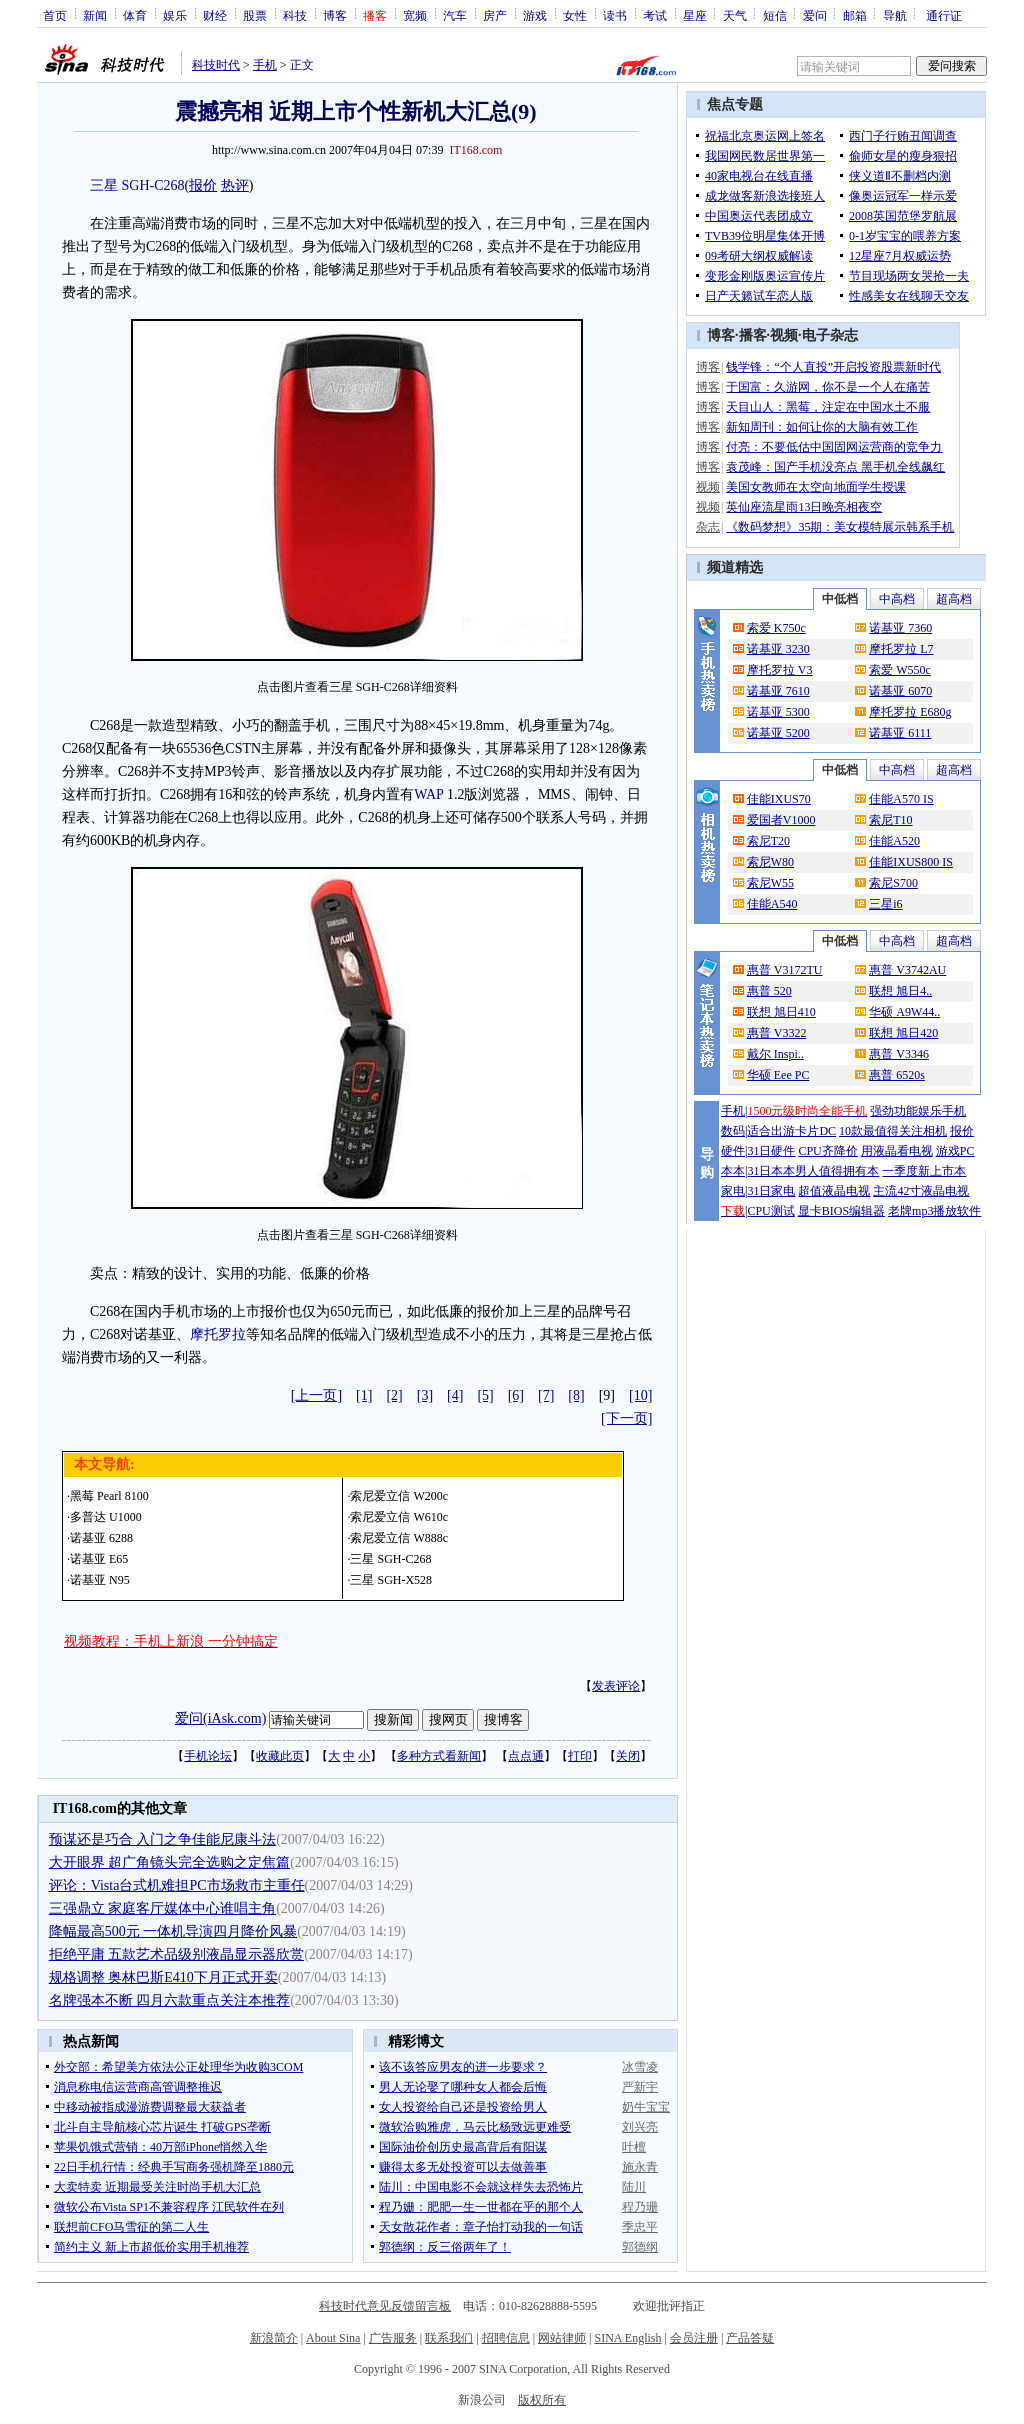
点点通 (526, 1756)
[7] (546, 1395)
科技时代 (216, 65)
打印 (580, 1756)
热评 (235, 185)
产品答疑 (750, 2338)
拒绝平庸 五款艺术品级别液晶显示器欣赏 (177, 1954)
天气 (735, 15)
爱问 (815, 15)
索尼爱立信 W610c (399, 1517)
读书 (615, 15)
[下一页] (626, 1418)
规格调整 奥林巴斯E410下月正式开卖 (163, 1977)
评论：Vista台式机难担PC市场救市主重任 (177, 1885)
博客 (335, 15)
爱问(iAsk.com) (220, 1718)
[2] (394, 1395)
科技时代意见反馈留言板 (385, 2306)
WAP (428, 794)
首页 (55, 15)
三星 (104, 185)
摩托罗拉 (218, 1334)
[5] (485, 1395)
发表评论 (616, 1686)
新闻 (95, 15)
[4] (455, 1395)
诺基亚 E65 (99, 1559)
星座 (695, 15)
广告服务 (393, 2338)
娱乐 (175, 15)
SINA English (627, 2338)
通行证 (944, 15)
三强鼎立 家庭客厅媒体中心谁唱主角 (163, 1908)
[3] (425, 1395)
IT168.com (475, 150)
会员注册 (694, 2338)
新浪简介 (274, 2338)
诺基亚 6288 (101, 1538)
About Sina (333, 2338)
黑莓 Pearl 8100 (109, 1496)
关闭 (628, 1756)
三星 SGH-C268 (390, 1559)
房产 (495, 15)
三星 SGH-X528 (391, 1580)
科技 (295, 15)
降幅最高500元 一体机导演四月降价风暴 (173, 1931)
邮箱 (855, 15)
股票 (255, 15)
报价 (203, 185)
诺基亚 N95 (100, 1580)
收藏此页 (280, 1756)
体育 (135, 15)
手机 (265, 65)
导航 (895, 15)
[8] (576, 1395)
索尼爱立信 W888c (399, 1538)
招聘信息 (506, 2338)
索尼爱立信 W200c (399, 1496)
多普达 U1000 (106, 1517)
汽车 (455, 15)
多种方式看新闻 (439, 1756)
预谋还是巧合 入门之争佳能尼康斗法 (163, 1839)
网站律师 (562, 2338)
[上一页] (316, 1395)
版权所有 (542, 2400)
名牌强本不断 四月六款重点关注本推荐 (170, 2000)
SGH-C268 (153, 185)
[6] (516, 1395)
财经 (215, 15)
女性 (575, 15)
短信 (775, 15)
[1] (364, 1395)
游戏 (535, 15)
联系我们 (449, 2338)
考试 (655, 15)
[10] (640, 1395)
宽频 (415, 15)
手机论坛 (208, 1756)
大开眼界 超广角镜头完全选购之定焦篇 (170, 1862)
